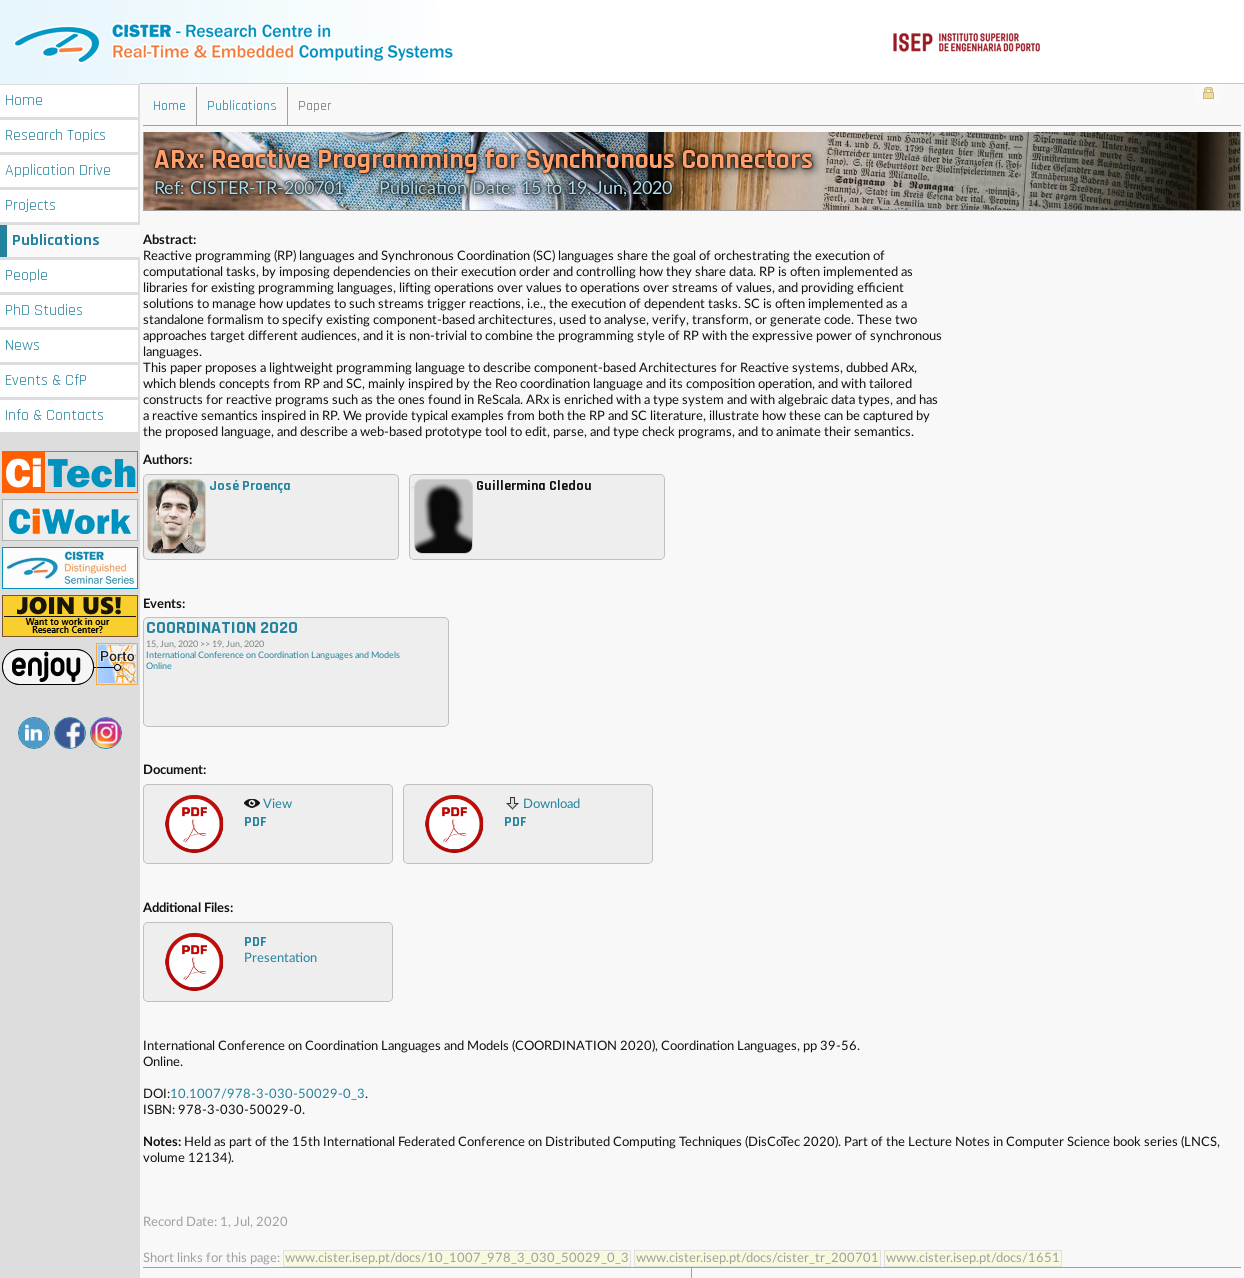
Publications (56, 238)
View (268, 812)
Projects (30, 203)
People (26, 273)
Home (24, 98)
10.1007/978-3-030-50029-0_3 (267, 1093)
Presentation (280, 948)
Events (46, 378)
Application (58, 168)
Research (55, 133)
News (22, 343)
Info (54, 413)
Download (542, 812)
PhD (44, 308)
